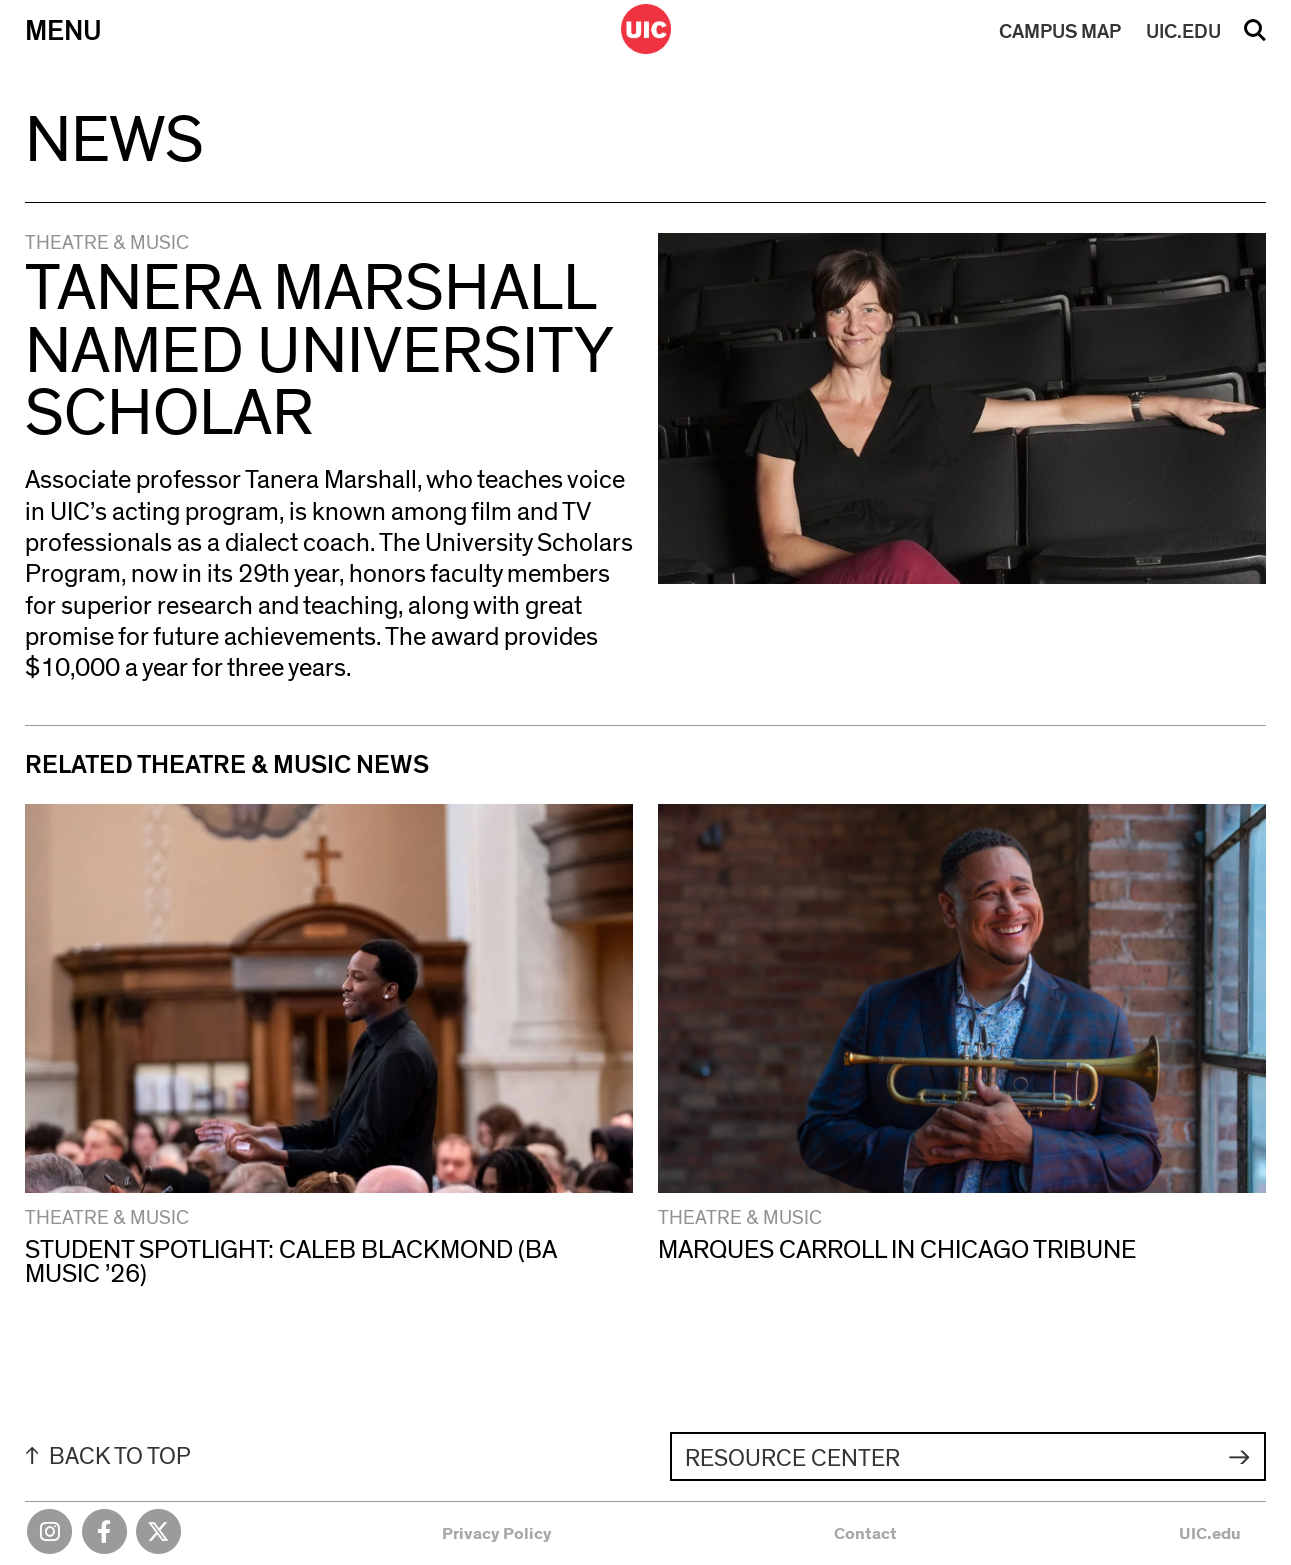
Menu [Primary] (63, 32)
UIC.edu (1210, 1533)
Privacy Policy (497, 1533)
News (114, 141)
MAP (1060, 32)
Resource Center (792, 1458)
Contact (865, 1533)
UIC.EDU (1183, 32)
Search (1255, 37)
